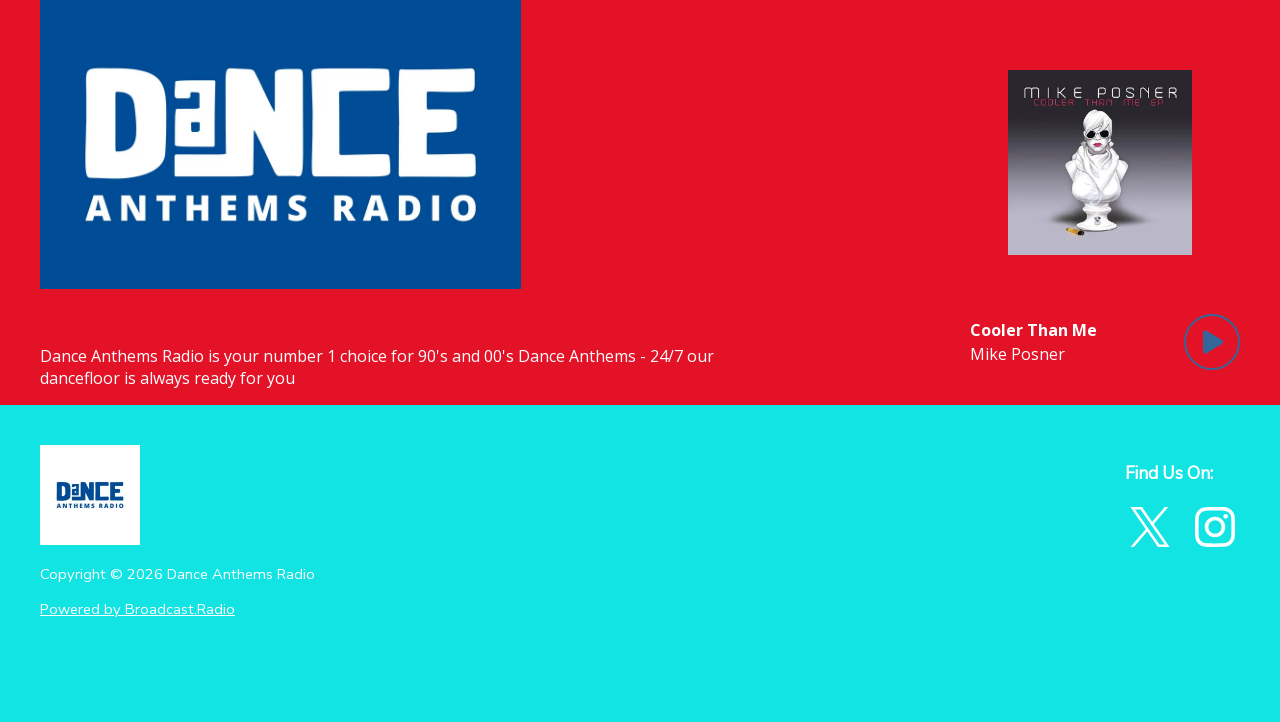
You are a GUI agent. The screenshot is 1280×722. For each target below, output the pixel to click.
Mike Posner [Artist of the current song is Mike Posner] (1017, 354)
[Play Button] (1212, 342)
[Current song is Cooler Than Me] (1033, 330)
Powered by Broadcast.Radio (137, 609)
